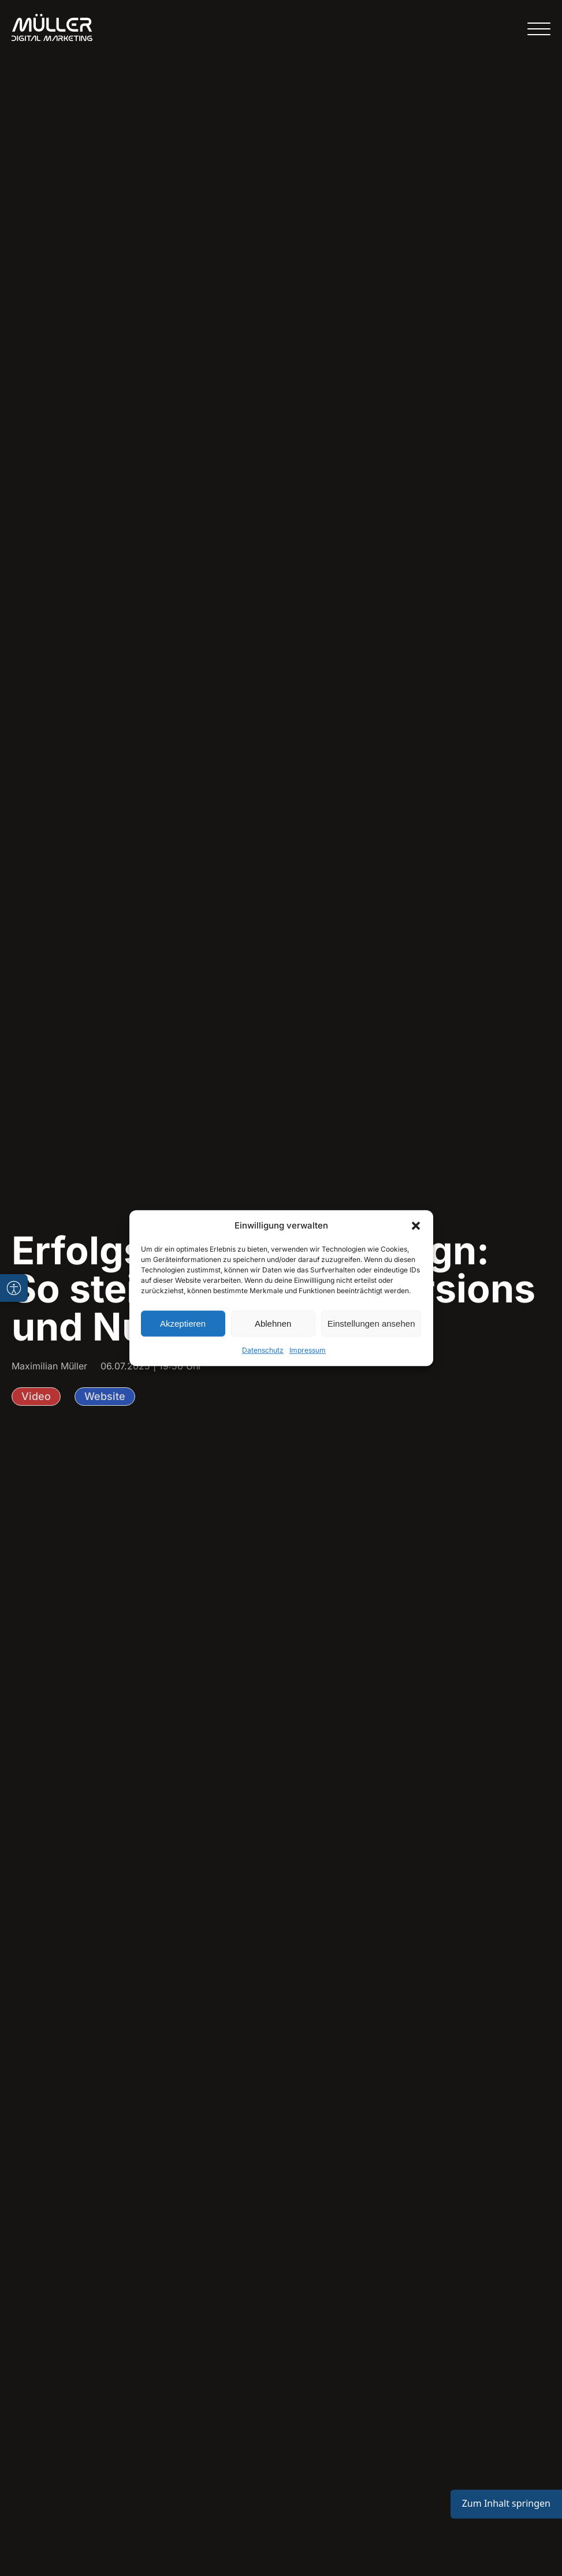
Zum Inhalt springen (506, 2503)
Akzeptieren (183, 1323)
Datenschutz (263, 1350)
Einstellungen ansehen (371, 1323)
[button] (416, 1225)
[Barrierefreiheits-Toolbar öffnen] (14, 1288)
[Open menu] (538, 29)
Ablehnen (273, 1323)
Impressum (307, 1350)
